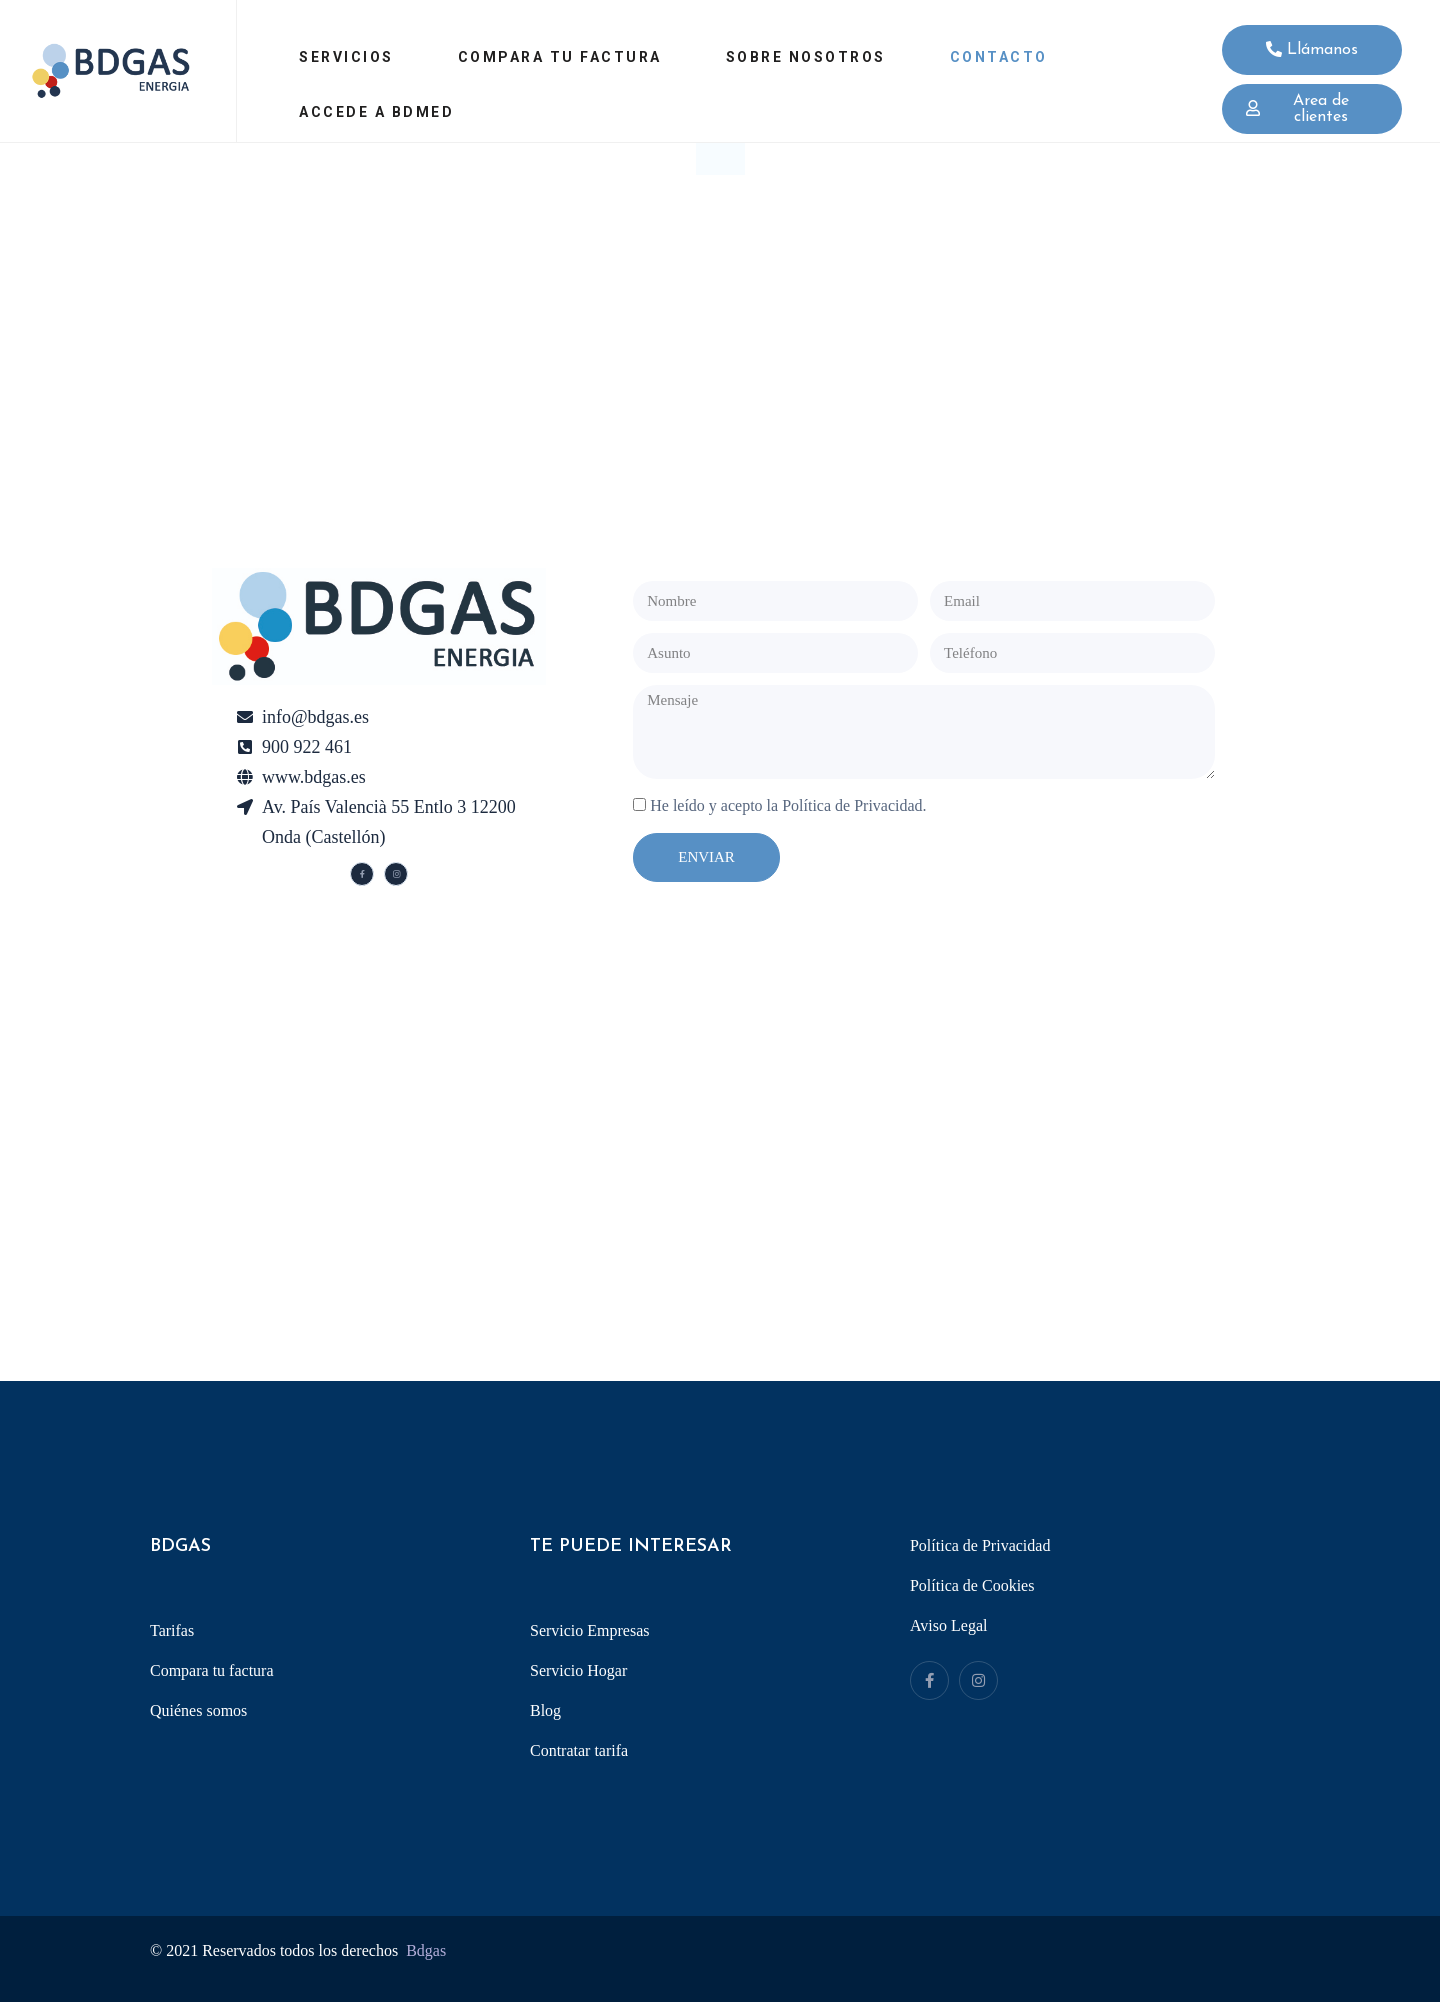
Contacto (999, 57)
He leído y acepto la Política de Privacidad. (788, 805)
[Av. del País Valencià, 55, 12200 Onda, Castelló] (720, 1181)
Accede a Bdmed (376, 112)
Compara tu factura (560, 57)
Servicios (346, 57)
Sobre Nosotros (806, 57)
